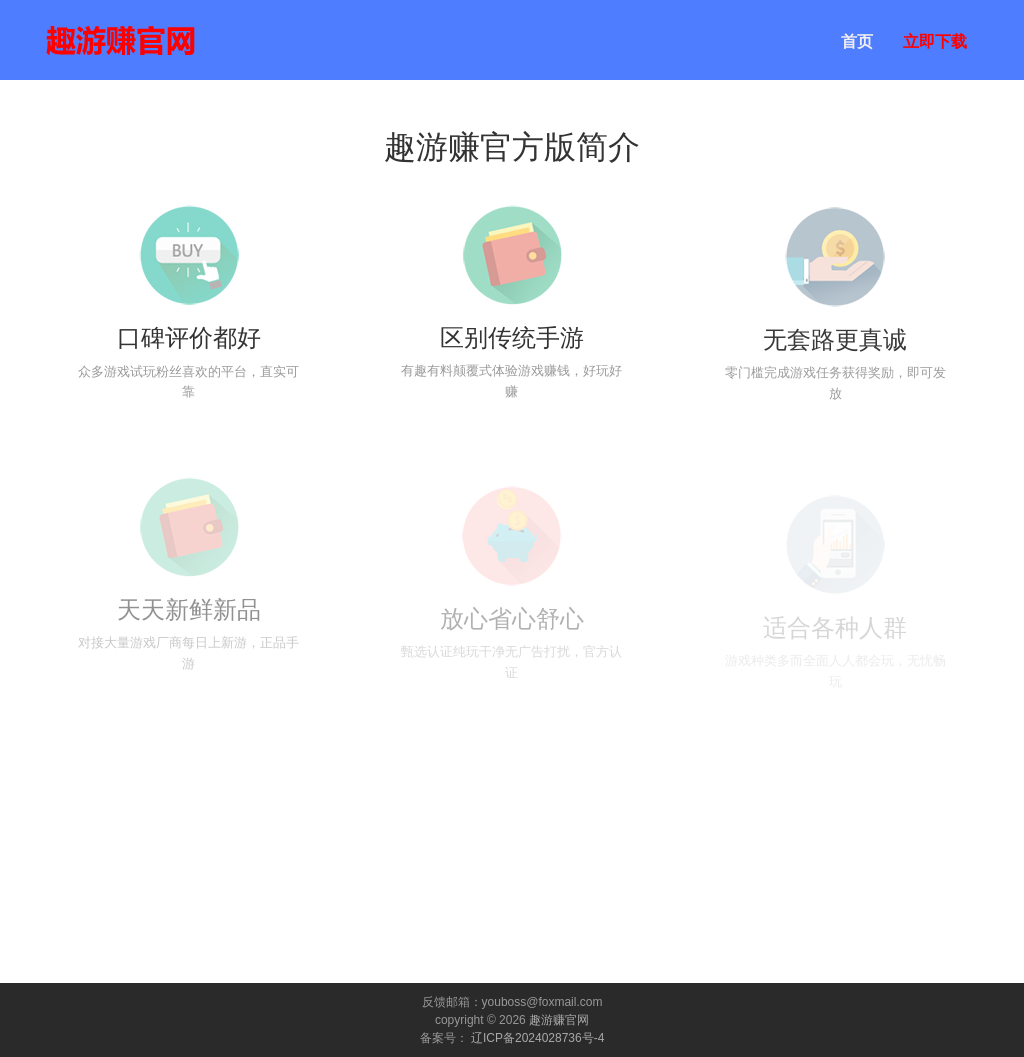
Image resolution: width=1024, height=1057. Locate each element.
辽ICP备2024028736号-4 (537, 1038)
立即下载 (935, 41)
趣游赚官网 (559, 1020)
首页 (857, 41)
